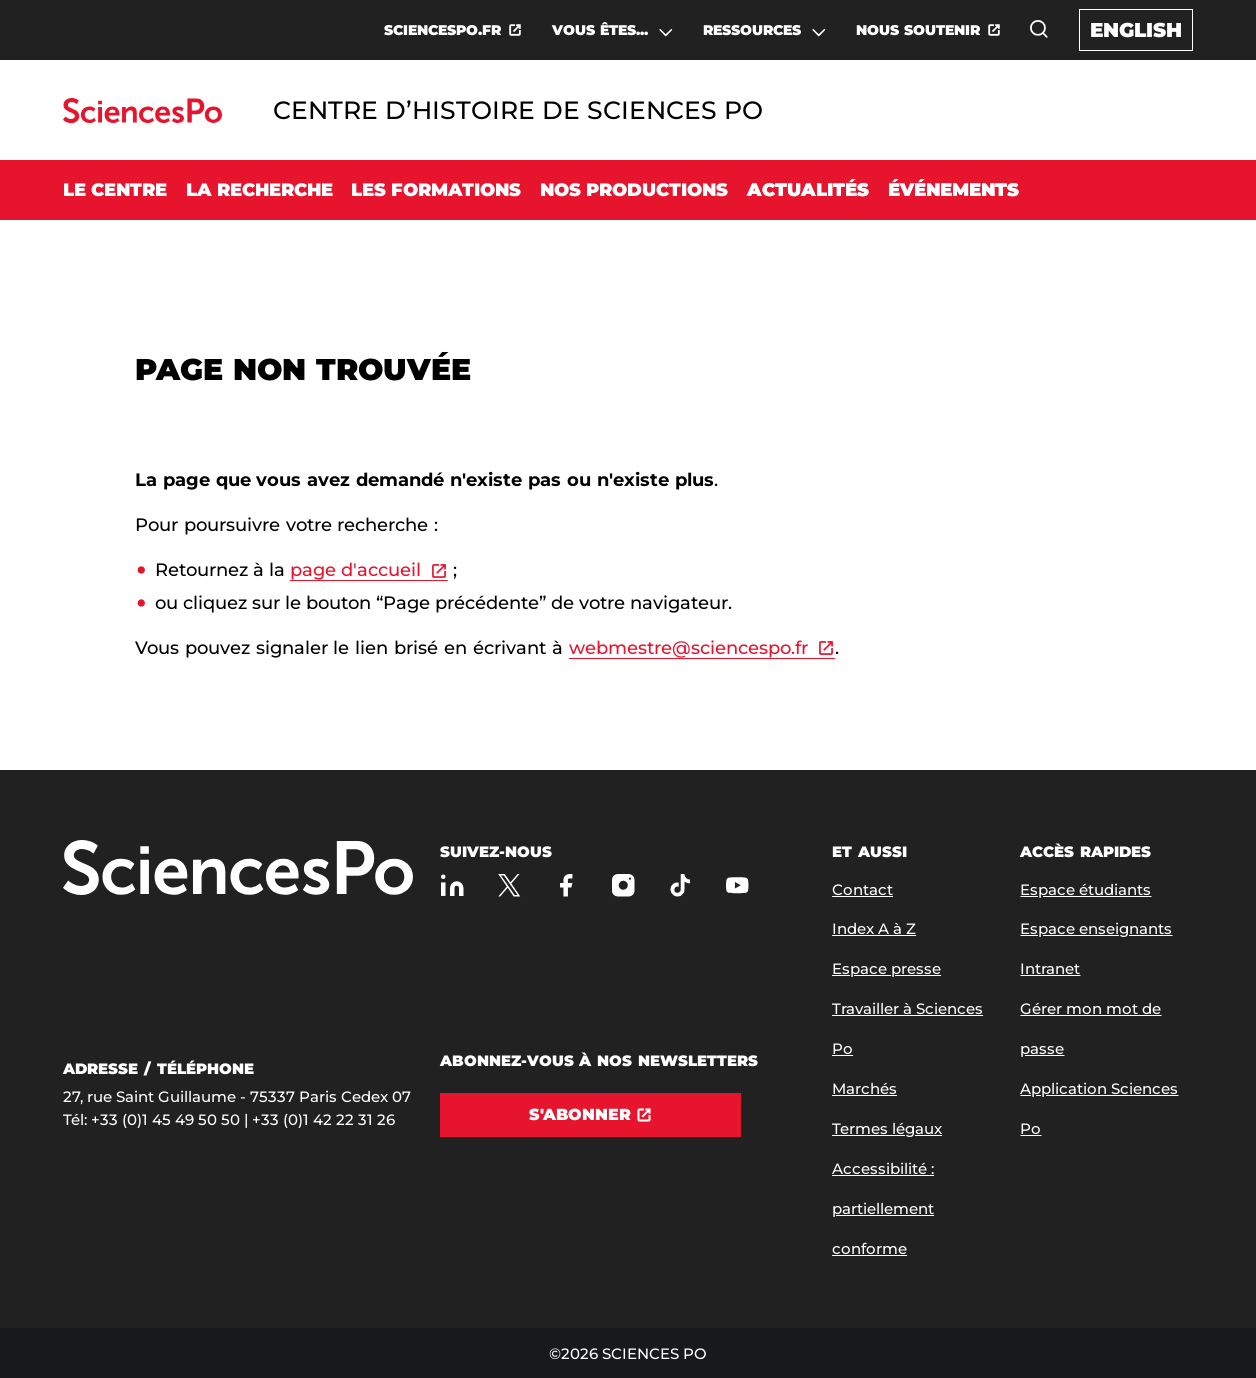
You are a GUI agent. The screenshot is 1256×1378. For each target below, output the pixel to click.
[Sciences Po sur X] (509, 885)
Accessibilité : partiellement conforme (883, 1208)
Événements (953, 190)
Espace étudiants (1085, 889)
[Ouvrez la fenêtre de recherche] (1039, 29)
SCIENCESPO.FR (442, 30)
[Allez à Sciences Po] (238, 869)
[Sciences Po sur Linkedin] (452, 885)
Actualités (808, 190)
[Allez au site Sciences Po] (142, 117)
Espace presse (886, 968)
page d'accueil (355, 570)
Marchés (864, 1088)
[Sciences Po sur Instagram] (623, 885)
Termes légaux (887, 1128)
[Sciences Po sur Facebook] (566, 885)
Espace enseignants (1096, 928)
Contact (862, 889)
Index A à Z (874, 928)
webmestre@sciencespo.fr (688, 648)
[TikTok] (680, 885)
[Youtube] (737, 885)
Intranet (1050, 968)
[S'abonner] (590, 1115)
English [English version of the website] (1136, 30)
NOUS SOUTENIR (918, 30)
